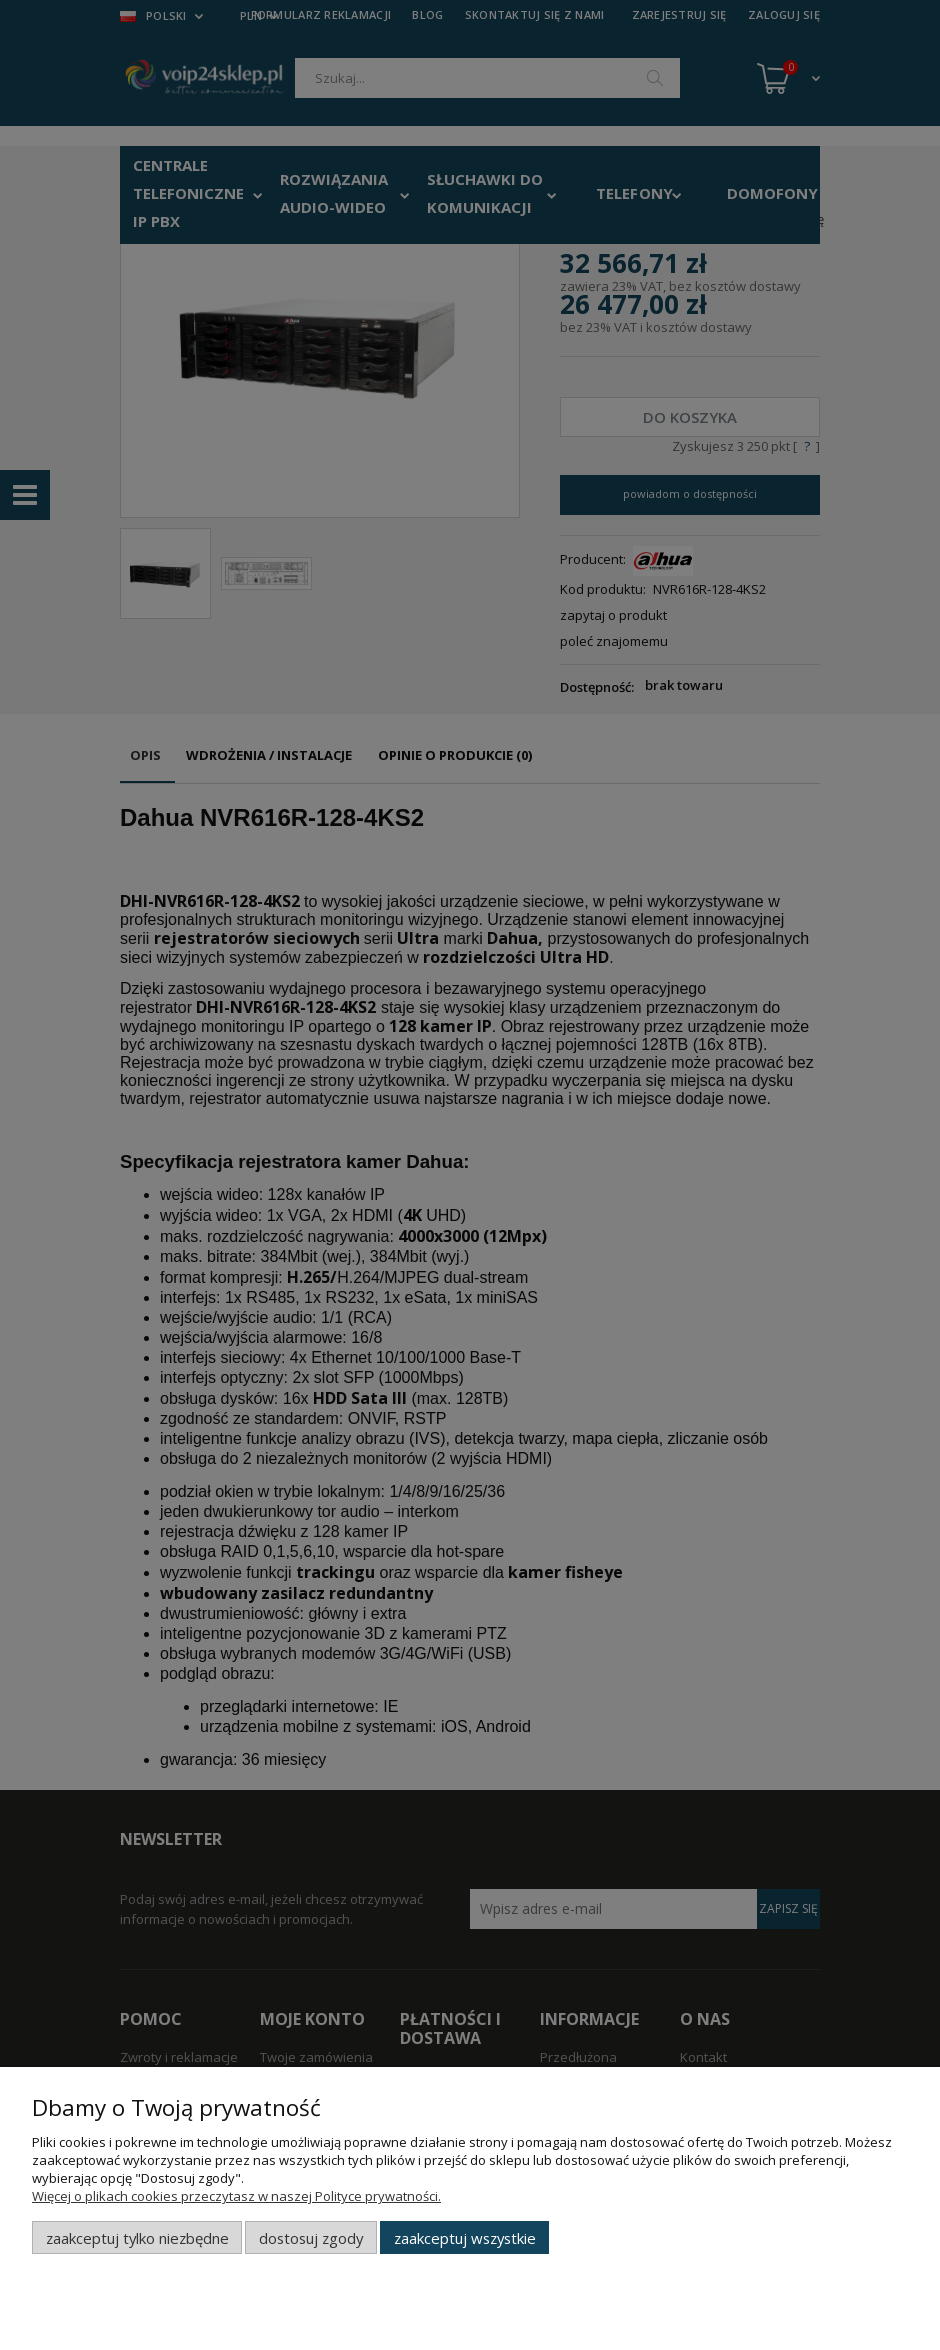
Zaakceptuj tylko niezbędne (137, 2238)
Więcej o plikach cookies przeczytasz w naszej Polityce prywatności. (236, 2196)
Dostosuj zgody (311, 2238)
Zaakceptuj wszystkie (465, 2238)
